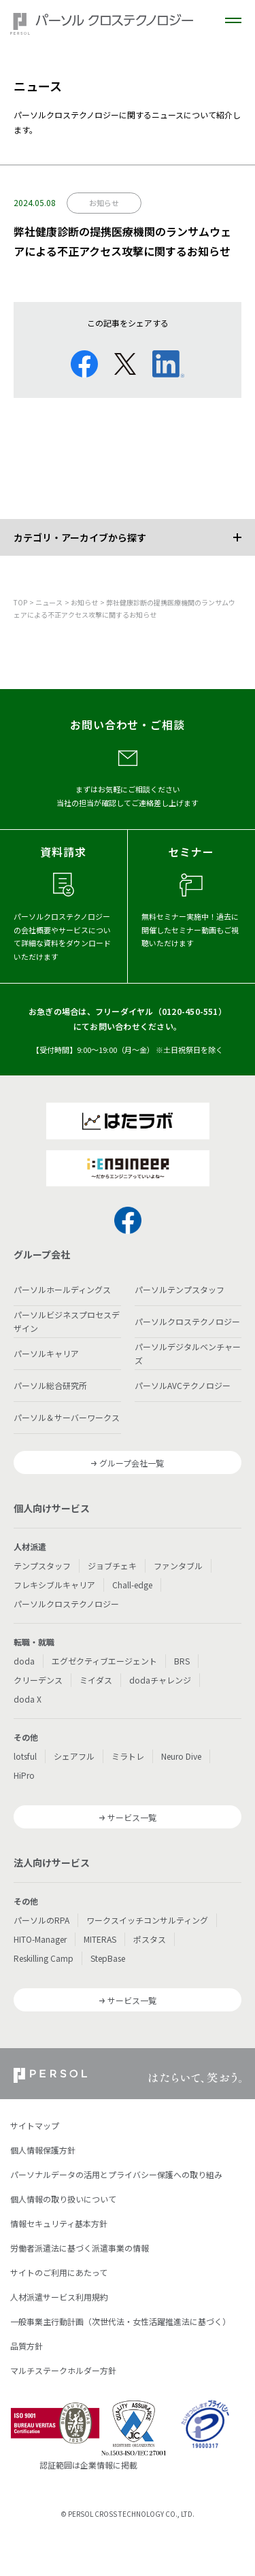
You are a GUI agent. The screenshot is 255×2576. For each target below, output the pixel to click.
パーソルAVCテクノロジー (183, 1385)
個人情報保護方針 (42, 2150)
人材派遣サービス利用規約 (59, 2297)
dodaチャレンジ (160, 1680)
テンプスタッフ (42, 1565)
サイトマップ (34, 2125)
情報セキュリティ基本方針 (58, 2223)
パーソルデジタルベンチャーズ (188, 1353)
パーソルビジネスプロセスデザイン (67, 1321)
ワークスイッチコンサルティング (147, 1920)
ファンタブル (178, 1565)
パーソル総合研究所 (50, 1385)
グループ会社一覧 (131, 1463)
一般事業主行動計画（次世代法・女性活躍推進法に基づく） (120, 2321)
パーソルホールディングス (62, 1289)
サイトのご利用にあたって (58, 2272)
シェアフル (74, 1756)
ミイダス (96, 1680)
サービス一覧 (131, 1817)
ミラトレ (128, 1756)
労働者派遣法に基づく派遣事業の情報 (79, 2248)
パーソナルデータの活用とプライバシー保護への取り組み (116, 2174)
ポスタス (149, 1939)
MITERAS (100, 1939)
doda (24, 1661)
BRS (182, 1661)
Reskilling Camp (43, 1958)
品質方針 (26, 2346)
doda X (27, 1699)
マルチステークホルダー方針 (63, 2370)
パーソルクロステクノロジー (187, 1321)
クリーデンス (38, 1680)
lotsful (25, 1756)
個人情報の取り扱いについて (63, 2199)
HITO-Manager (40, 1939)
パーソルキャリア (46, 1353)
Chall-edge (132, 1584)
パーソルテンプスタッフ (179, 1289)
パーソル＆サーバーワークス (67, 1417)
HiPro (24, 1775)
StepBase (107, 1958)
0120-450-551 (190, 1011)
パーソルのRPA (41, 1920)
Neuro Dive (181, 1756)
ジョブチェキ (112, 1565)
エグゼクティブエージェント (104, 1661)
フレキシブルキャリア (54, 1584)
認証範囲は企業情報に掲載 (88, 2465)
